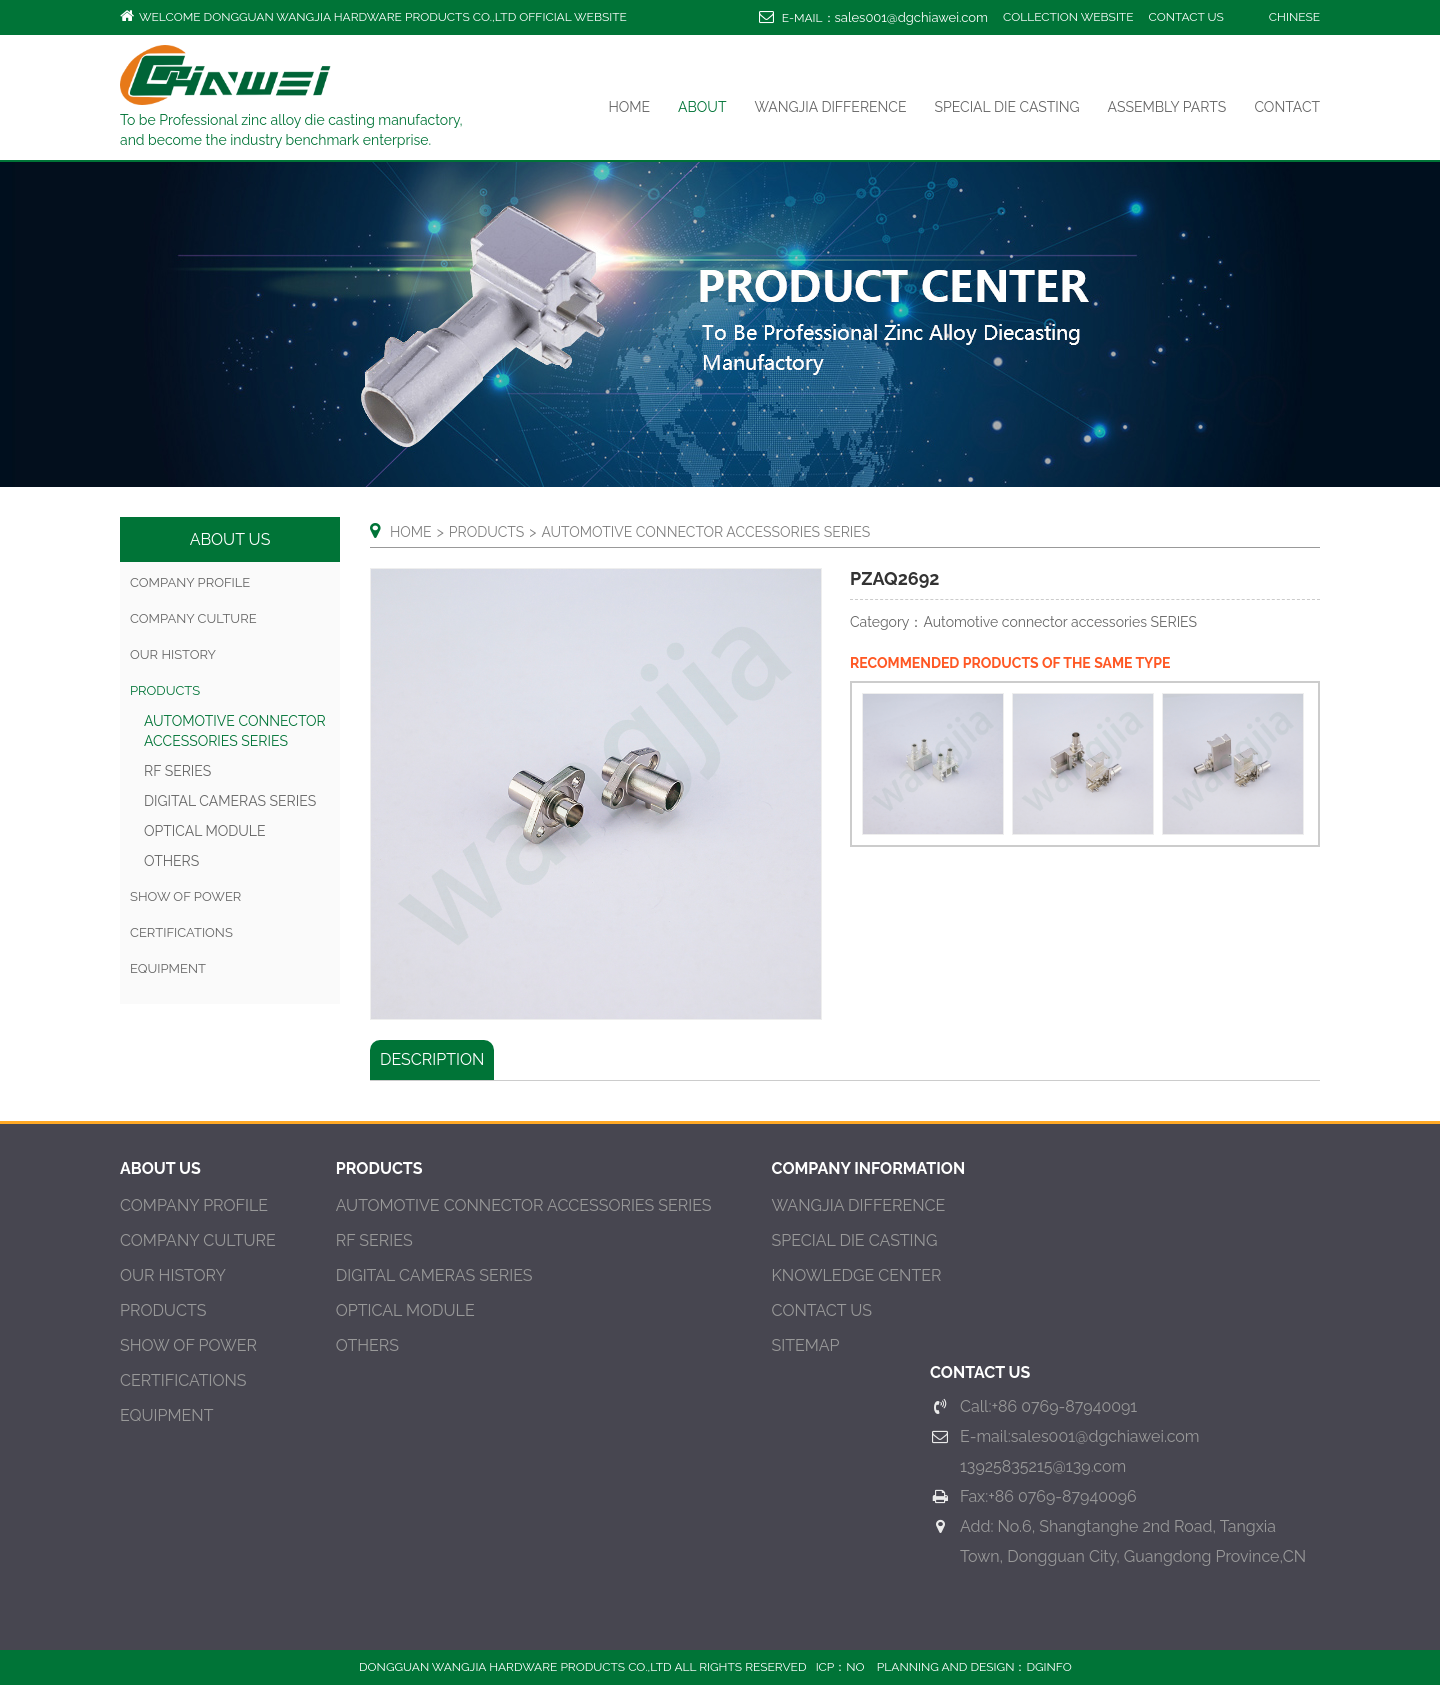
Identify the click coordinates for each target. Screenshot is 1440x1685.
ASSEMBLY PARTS (1167, 107)
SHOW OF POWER (185, 896)
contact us (1186, 17)
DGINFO (1048, 1667)
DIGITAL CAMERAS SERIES (230, 801)
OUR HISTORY (173, 654)
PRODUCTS (163, 1310)
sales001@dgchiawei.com (911, 17)
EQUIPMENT (168, 968)
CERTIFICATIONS (181, 932)
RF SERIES (177, 771)
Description (432, 1059)
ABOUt (702, 107)
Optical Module (205, 831)
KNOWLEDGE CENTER (857, 1275)
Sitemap (806, 1345)
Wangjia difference (830, 107)
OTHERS (171, 861)
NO (855, 1667)
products (165, 690)
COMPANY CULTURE (193, 618)
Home (629, 107)
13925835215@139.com (1043, 1466)
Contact (1287, 107)
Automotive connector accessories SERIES (524, 1205)
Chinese (1294, 17)
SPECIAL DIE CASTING (1007, 107)
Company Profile (190, 582)
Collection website (1068, 17)
